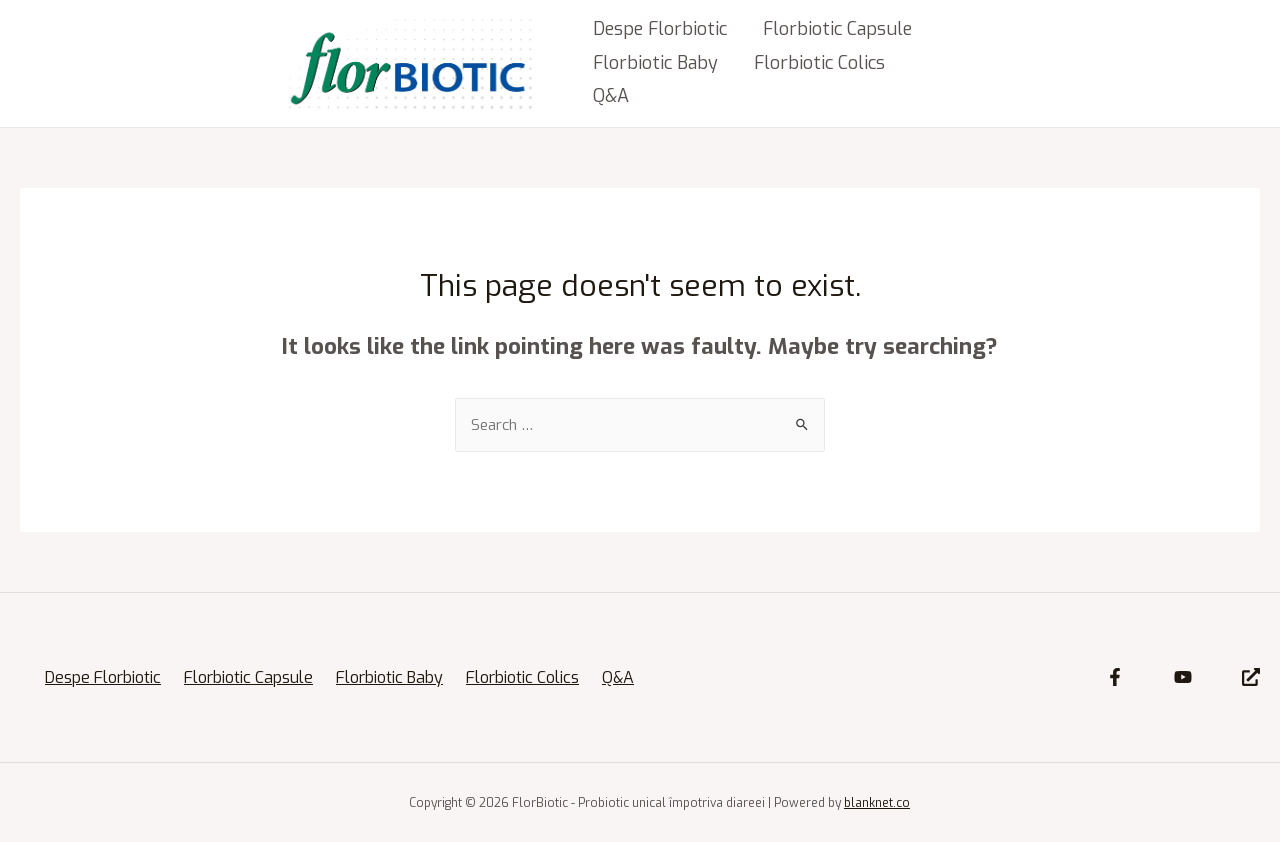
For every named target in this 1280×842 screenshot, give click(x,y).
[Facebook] (1115, 677)
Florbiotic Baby (655, 63)
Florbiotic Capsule (837, 29)
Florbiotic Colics (819, 63)
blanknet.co (877, 803)
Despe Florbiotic (660, 29)
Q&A (611, 96)
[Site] (1251, 677)
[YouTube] (1183, 677)
